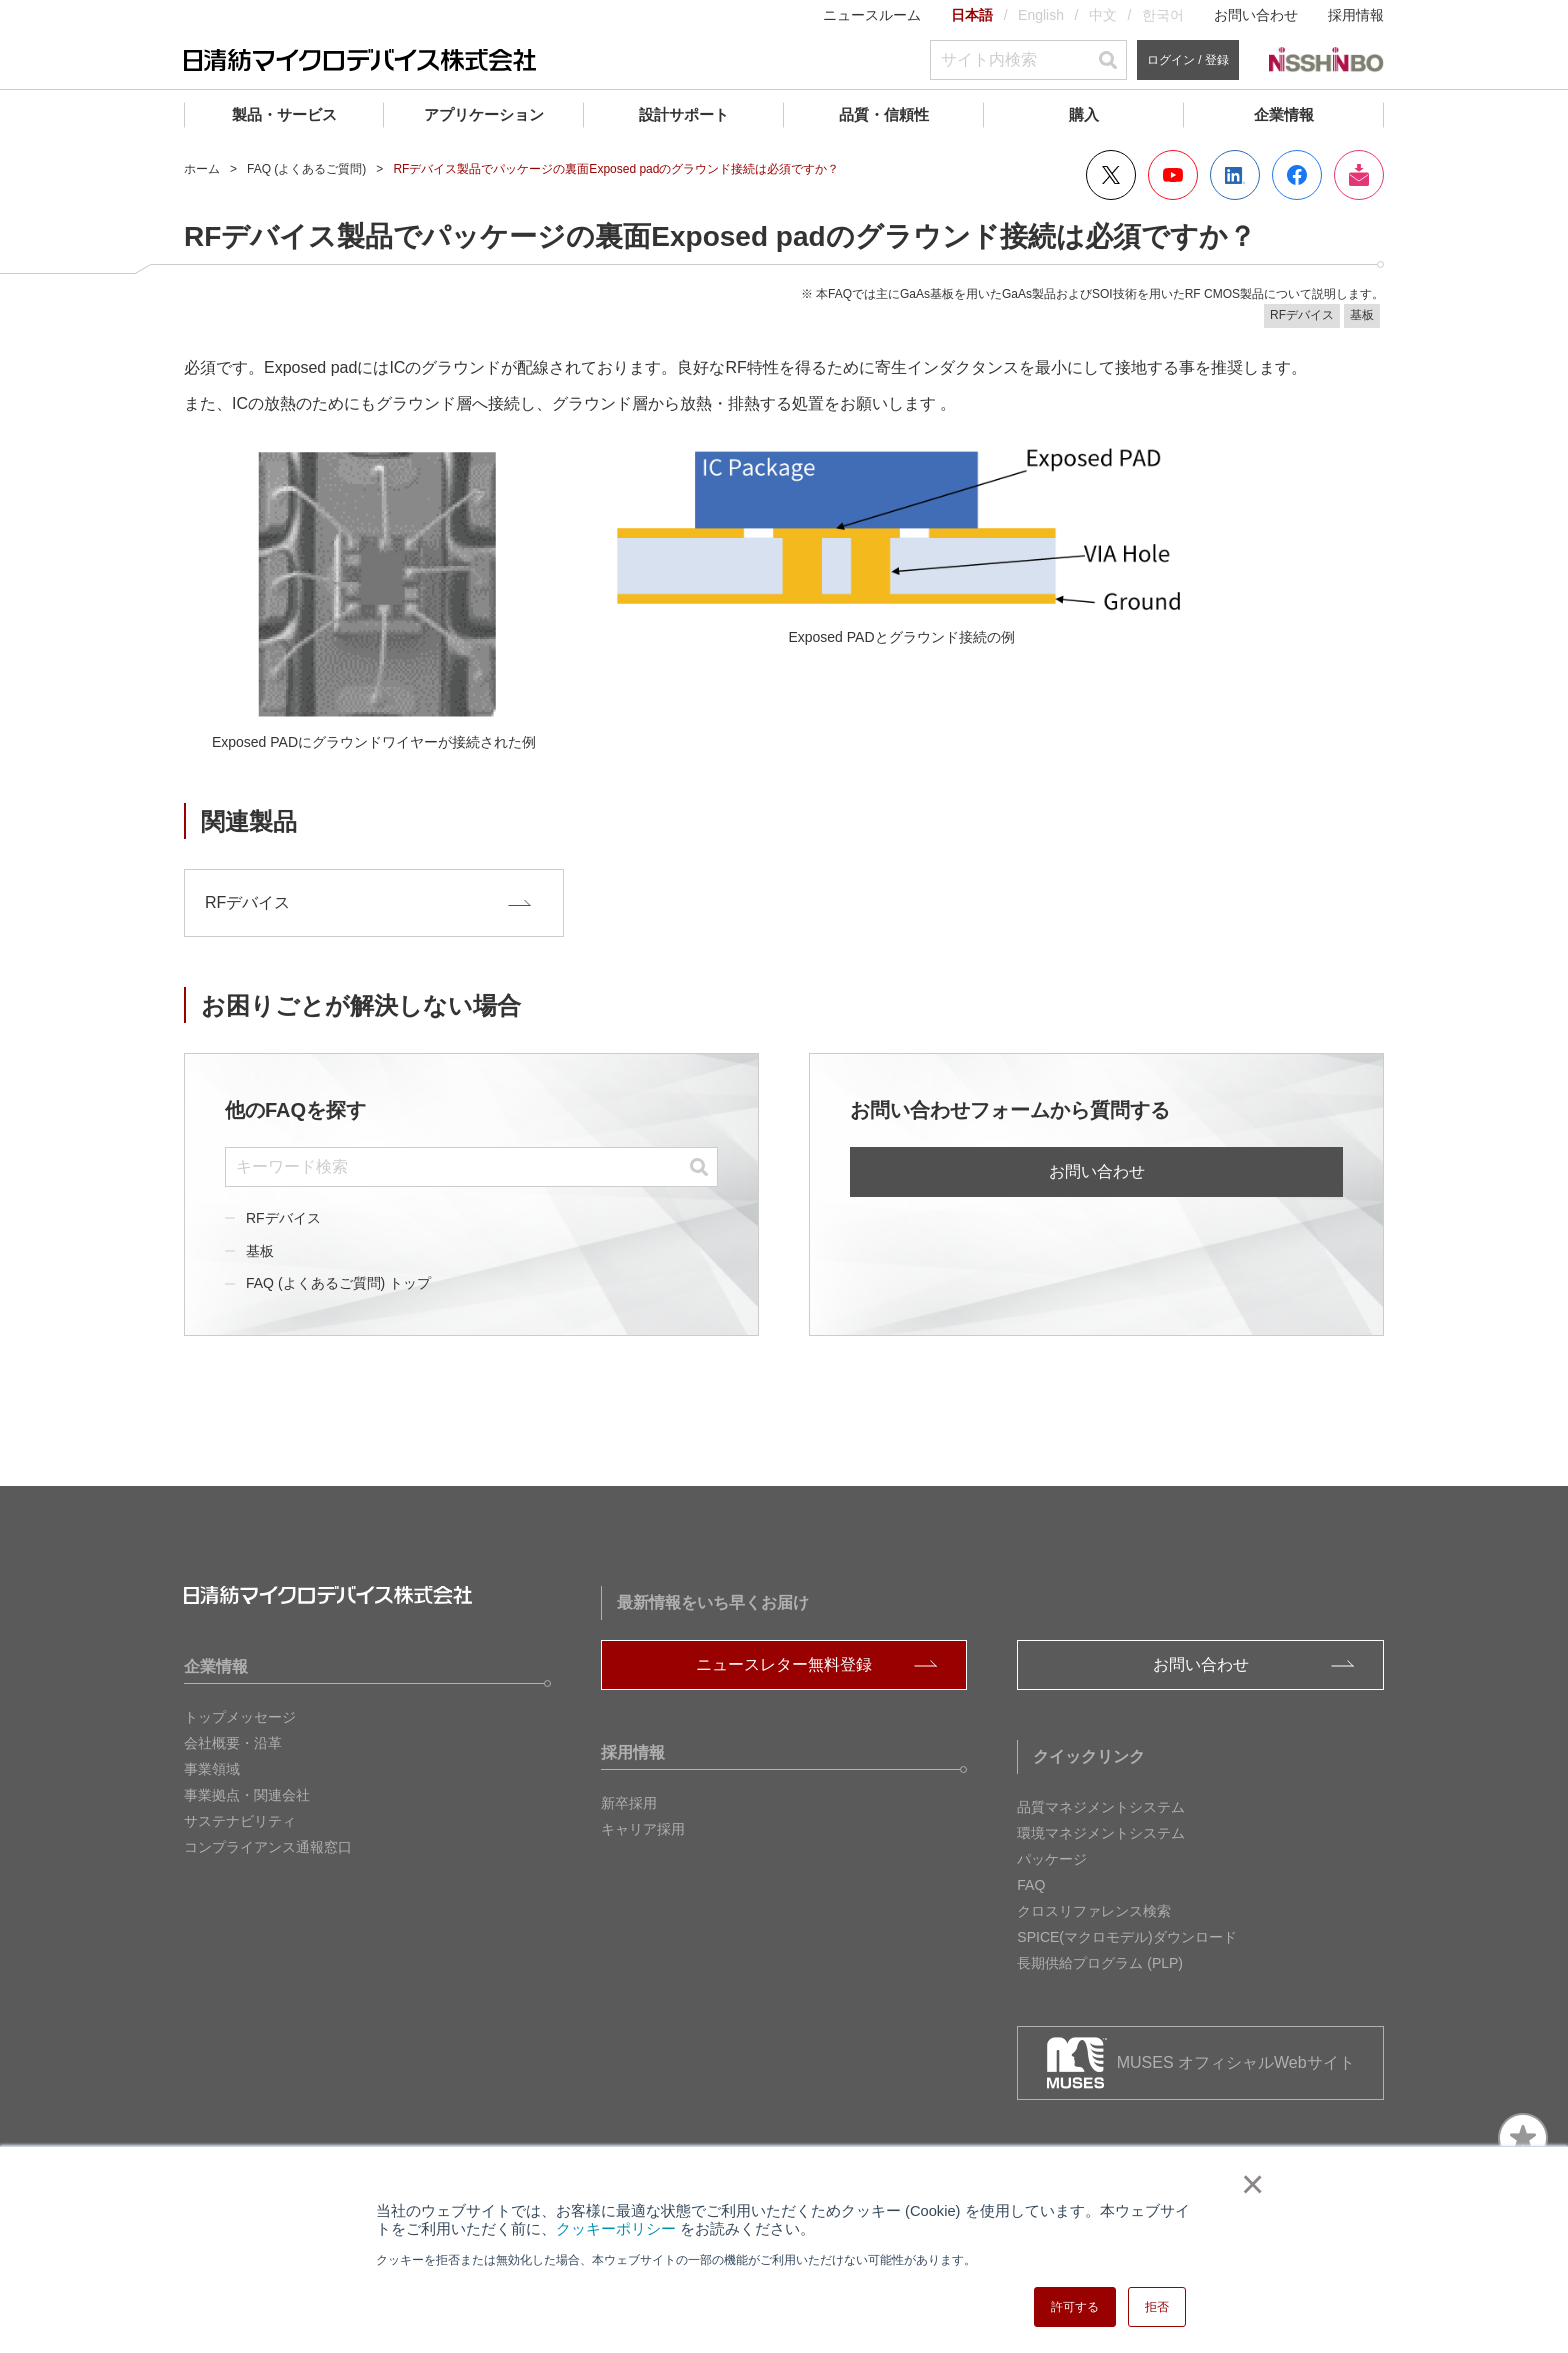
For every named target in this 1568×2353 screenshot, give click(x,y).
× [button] (1248, 2184)
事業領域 (212, 1769)
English (1041, 15)
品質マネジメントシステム (1101, 1807)
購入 (1084, 114)
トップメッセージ (240, 1717)
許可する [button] (1075, 2307)
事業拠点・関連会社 (247, 1795)
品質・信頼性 (884, 114)
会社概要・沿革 (233, 1743)
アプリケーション (484, 114)
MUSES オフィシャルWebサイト (1236, 2062)
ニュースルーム (872, 15)
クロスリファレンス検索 (1094, 1911)
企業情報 (1284, 114)
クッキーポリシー (616, 2229)
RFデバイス (283, 1217)
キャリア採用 (643, 1829)
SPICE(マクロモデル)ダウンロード (1126, 1937)
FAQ (1031, 1885)
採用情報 (1356, 15)
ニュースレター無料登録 (784, 1664)
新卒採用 (629, 1803)
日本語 (972, 15)
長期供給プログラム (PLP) (1100, 1963)
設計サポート (684, 114)
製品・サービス (284, 114)
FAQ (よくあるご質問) (306, 169)
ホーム (202, 169)
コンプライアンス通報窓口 (268, 1847)
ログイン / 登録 (1188, 60)
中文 (1103, 15)
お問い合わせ (1256, 15)
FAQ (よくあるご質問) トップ (338, 1283)
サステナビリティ (240, 1821)
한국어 (1163, 15)
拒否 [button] (1157, 2307)
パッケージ (1052, 1859)
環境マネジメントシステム (1101, 1833)
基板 (260, 1250)
